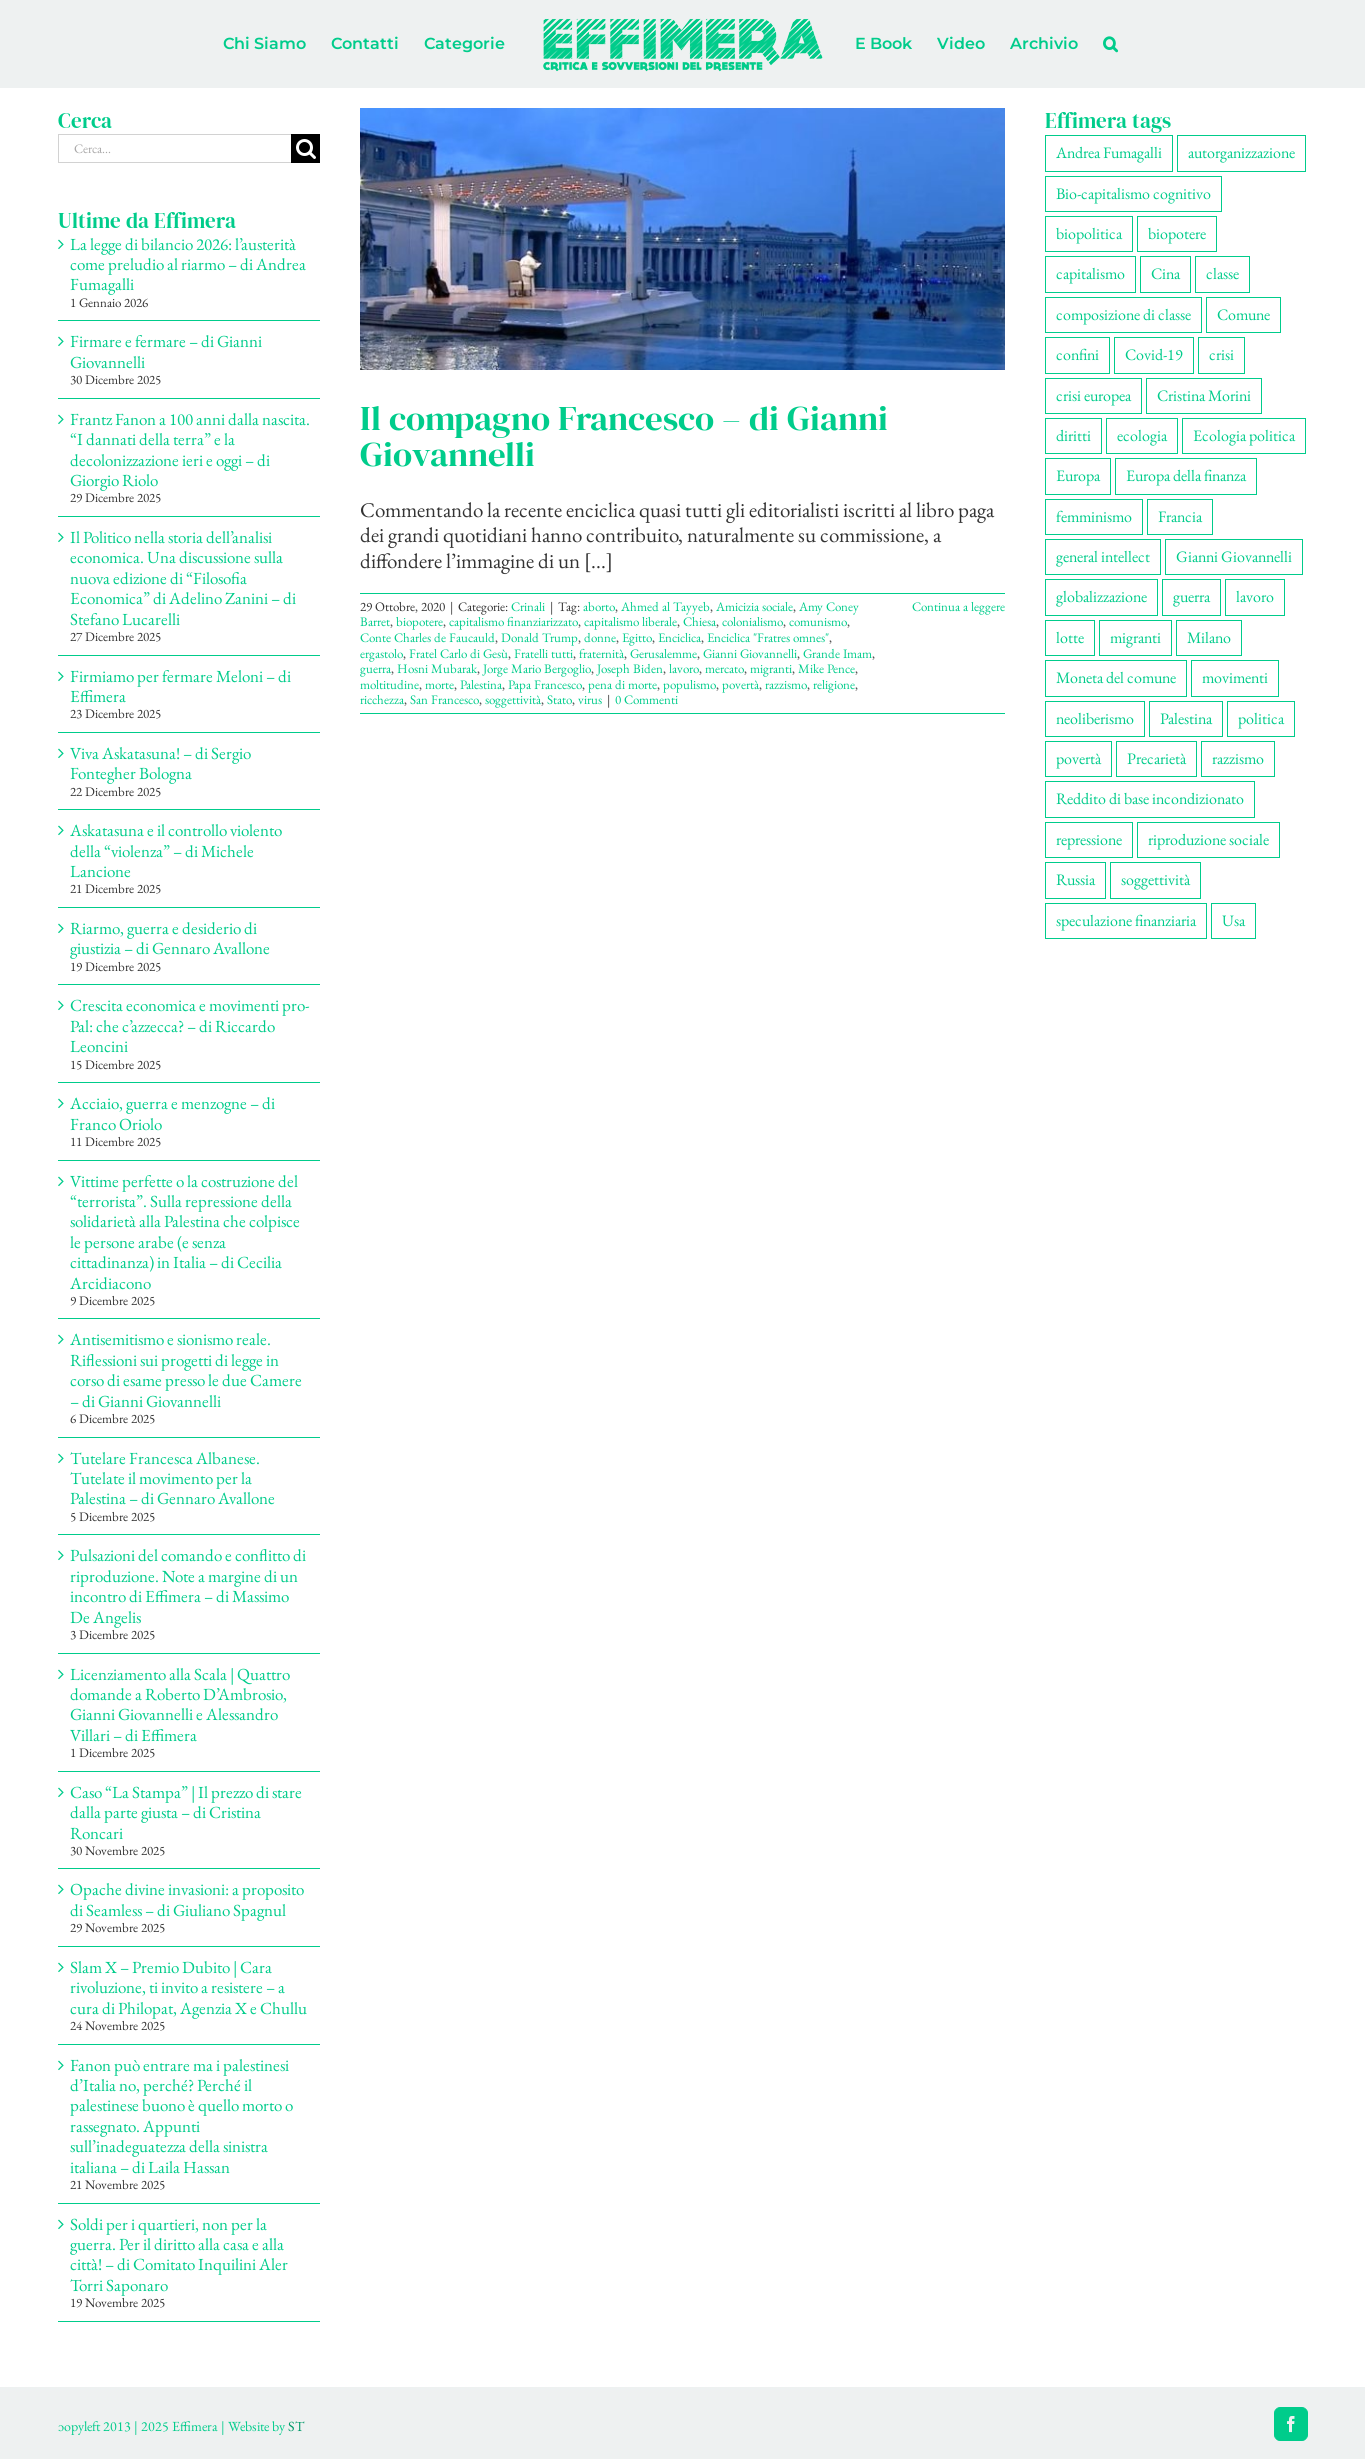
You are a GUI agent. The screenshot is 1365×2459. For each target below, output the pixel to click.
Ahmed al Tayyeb (665, 606)
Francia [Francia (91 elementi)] (1180, 516)
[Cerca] (305, 148)
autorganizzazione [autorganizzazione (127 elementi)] (1241, 152)
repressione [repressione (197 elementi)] (1089, 839)
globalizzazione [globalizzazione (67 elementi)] (1101, 596)
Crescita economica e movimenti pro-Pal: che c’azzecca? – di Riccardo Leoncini (190, 1025)
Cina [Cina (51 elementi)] (1165, 273)
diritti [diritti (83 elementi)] (1073, 435)
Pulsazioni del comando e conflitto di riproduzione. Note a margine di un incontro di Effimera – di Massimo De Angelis (188, 1585)
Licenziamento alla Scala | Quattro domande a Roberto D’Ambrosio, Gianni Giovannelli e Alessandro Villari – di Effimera (180, 1704)
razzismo (786, 684)
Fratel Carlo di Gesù (458, 653)
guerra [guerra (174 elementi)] (1191, 596)
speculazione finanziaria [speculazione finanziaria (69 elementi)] (1126, 920)
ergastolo (381, 653)
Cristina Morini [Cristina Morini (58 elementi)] (1204, 395)
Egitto (637, 637)
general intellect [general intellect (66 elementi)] (1103, 556)
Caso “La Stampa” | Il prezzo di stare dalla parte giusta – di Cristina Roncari (186, 1812)
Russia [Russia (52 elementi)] (1075, 879)
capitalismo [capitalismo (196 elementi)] (1090, 273)
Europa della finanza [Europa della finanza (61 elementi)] (1186, 475)
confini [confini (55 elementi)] (1077, 354)
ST (296, 2426)
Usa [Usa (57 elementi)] (1233, 920)
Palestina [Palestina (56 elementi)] (1186, 718)
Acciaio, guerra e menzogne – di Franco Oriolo (172, 1113)
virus (590, 699)
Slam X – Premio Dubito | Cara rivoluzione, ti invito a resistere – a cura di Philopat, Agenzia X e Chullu (188, 1987)
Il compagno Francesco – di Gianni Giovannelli (624, 436)
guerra (375, 668)
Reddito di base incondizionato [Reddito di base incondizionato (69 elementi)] (1150, 798)
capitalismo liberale (630, 621)
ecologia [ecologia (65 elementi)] (1142, 435)
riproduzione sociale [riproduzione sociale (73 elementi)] (1208, 839)
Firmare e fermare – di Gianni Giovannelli (166, 351)
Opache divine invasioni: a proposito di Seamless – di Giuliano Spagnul (187, 1899)
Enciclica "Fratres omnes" (768, 637)
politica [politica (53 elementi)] (1261, 718)
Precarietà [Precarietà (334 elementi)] (1156, 758)
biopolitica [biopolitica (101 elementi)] (1089, 233)
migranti (771, 668)
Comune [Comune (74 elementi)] (1243, 314)
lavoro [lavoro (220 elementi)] (1255, 596)
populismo (689, 684)
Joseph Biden (630, 668)
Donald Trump (539, 637)
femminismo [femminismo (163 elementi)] (1094, 516)
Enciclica (679, 637)
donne (600, 637)
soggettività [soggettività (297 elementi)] (1155, 879)
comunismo (818, 621)
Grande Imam (837, 653)
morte (439, 684)
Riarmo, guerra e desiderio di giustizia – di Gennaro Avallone (170, 938)
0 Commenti (646, 699)
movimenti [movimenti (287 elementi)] (1235, 677)
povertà (740, 684)
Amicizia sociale (754, 606)
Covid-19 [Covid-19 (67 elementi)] (1154, 354)
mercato (724, 668)
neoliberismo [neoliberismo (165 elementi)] (1095, 718)
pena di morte (622, 684)
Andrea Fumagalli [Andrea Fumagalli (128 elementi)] (1109, 152)
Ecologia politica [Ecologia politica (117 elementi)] (1244, 435)
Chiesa (699, 621)
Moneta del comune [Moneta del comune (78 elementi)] (1116, 677)
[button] (1110, 44)
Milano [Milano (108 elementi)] (1209, 637)
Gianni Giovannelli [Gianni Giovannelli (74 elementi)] (1234, 556)
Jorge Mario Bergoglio (537, 668)
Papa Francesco (545, 684)
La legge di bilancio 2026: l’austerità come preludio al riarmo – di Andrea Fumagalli (188, 264)
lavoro (684, 668)
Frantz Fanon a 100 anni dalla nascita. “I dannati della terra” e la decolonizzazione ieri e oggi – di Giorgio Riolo (190, 449)
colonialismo (752, 621)
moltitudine (389, 684)
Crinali (528, 606)
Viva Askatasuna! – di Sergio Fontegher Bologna (160, 763)
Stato (559, 699)
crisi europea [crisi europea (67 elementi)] (1093, 395)
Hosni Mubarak (437, 668)
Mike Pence (826, 668)
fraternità (601, 653)
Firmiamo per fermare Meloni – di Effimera (180, 686)
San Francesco (444, 699)
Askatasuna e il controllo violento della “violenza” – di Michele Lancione (176, 850)
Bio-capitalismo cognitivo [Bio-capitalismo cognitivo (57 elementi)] (1133, 193)
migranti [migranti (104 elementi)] (1135, 637)
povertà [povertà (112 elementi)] (1078, 758)
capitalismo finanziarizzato (513, 621)
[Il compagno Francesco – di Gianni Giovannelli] (682, 239)
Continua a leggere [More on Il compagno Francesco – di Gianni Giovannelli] (958, 606)
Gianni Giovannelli (750, 653)
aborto (599, 606)
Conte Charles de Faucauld (427, 637)
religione (834, 684)
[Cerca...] (175, 148)
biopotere (419, 621)
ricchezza (382, 699)
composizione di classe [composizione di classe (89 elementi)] (1123, 314)
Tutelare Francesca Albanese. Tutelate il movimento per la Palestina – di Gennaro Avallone (172, 1478)
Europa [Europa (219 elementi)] (1078, 475)
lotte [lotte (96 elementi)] (1070, 637)
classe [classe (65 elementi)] (1222, 273)
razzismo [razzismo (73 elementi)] (1238, 758)
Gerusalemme (663, 653)
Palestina (481, 684)
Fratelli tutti (543, 653)
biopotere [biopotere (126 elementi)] (1177, 233)
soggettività (513, 699)
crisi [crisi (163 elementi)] (1221, 354)
